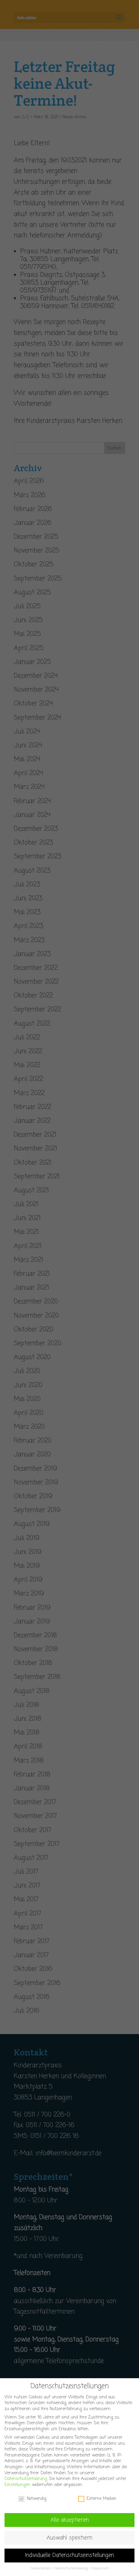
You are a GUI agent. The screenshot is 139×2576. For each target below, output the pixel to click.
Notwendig (32, 2504)
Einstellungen (17, 2490)
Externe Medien (97, 2504)
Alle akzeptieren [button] (70, 2526)
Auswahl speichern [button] (69, 2544)
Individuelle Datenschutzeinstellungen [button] (69, 2561)
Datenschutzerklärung (26, 2484)
